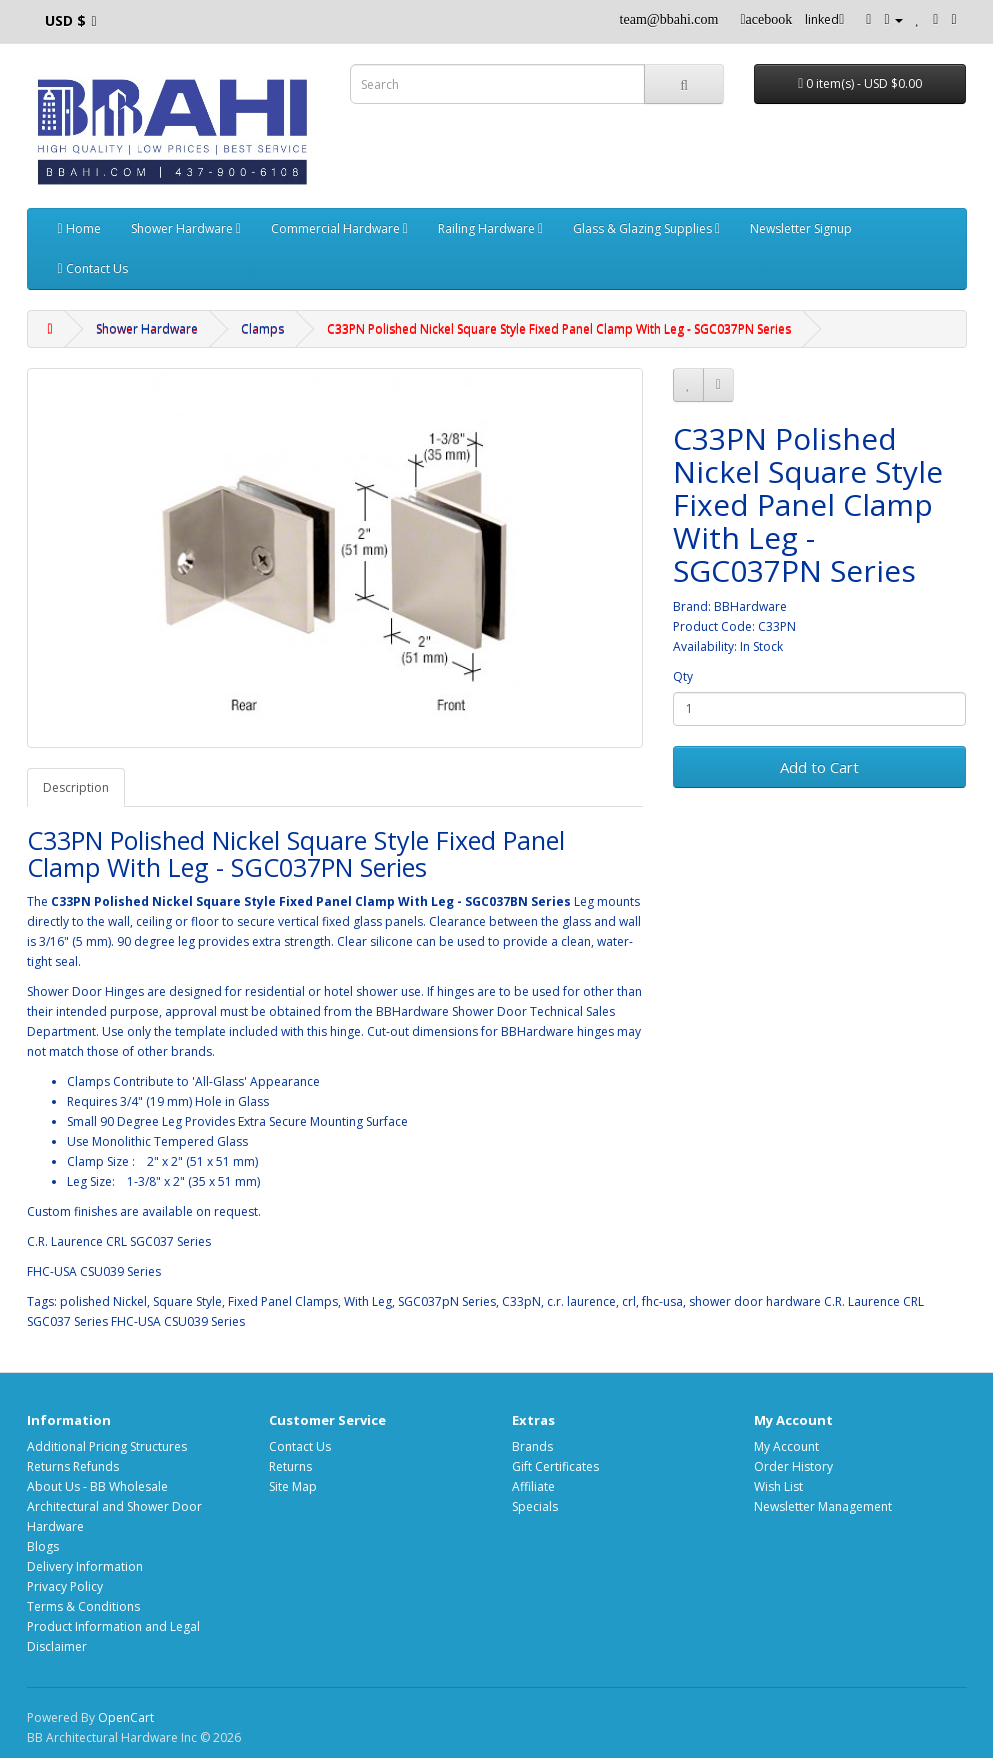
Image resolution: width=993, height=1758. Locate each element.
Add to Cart (819, 767)
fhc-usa (662, 1301)
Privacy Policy (65, 1586)
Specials (535, 1506)
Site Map (293, 1486)
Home (79, 228)
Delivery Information (85, 1566)
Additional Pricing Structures (107, 1446)
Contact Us (93, 268)
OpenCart (126, 1717)
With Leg (368, 1301)
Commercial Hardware (339, 228)
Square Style (187, 1301)
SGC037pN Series (447, 1301)
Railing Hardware (490, 228)
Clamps (262, 328)
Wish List (778, 1486)
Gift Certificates (555, 1466)
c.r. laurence (581, 1301)
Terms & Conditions (83, 1606)
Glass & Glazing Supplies (646, 228)
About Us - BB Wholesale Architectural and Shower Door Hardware (114, 1506)
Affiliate (533, 1486)
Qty (683, 676)
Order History (793, 1466)
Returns (290, 1466)
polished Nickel (103, 1301)
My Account (786, 1446)
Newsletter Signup (801, 228)
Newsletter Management (823, 1506)
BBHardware (750, 606)
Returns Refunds (73, 1466)
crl (629, 1301)
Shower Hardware (186, 228)
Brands (532, 1446)
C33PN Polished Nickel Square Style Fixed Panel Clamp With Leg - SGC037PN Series (559, 328)
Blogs (43, 1546)
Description (76, 787)
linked (824, 19)
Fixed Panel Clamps (283, 1301)
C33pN (521, 1301)
